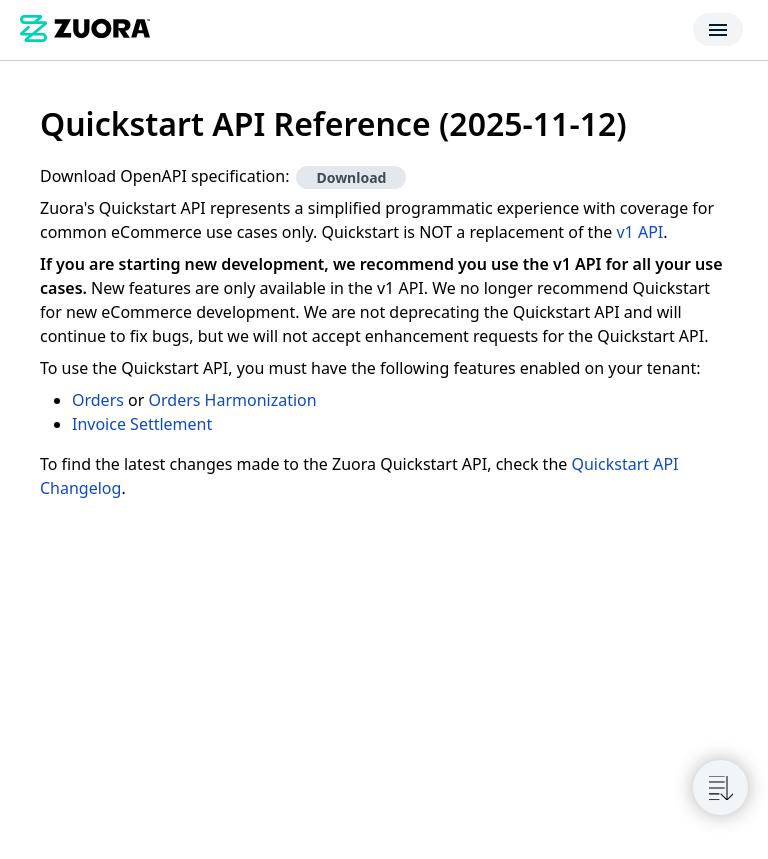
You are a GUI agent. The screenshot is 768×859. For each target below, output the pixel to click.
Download (351, 177)
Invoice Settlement (142, 424)
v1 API (639, 232)
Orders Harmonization (233, 400)
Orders (98, 400)
